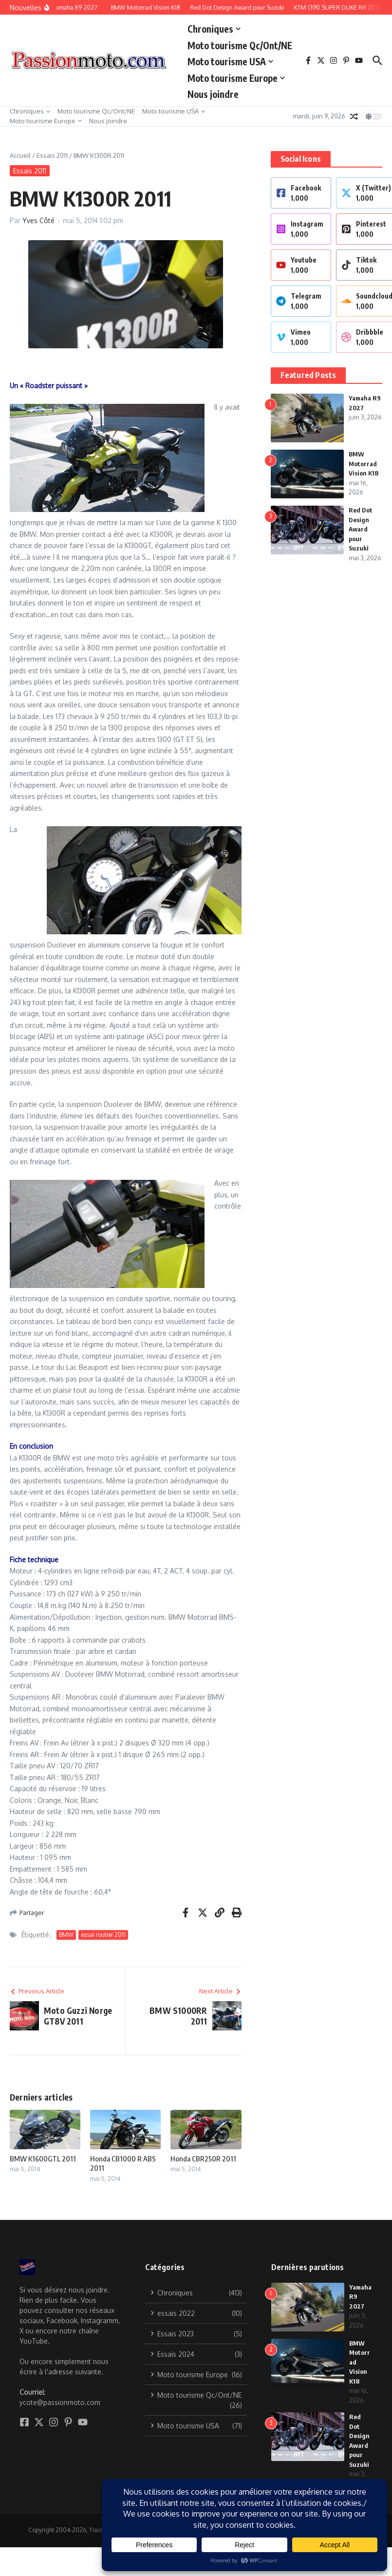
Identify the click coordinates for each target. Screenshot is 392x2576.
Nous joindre (213, 94)
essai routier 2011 (103, 1934)
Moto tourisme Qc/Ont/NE (239, 45)
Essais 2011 (52, 155)
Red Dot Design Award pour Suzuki (361, 529)
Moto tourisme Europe (236, 78)
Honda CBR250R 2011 (203, 2158)
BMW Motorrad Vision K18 (363, 463)
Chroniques (214, 29)
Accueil (20, 155)
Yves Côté (38, 220)
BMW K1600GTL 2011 (43, 2158)
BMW (66, 1934)
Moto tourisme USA (230, 61)
